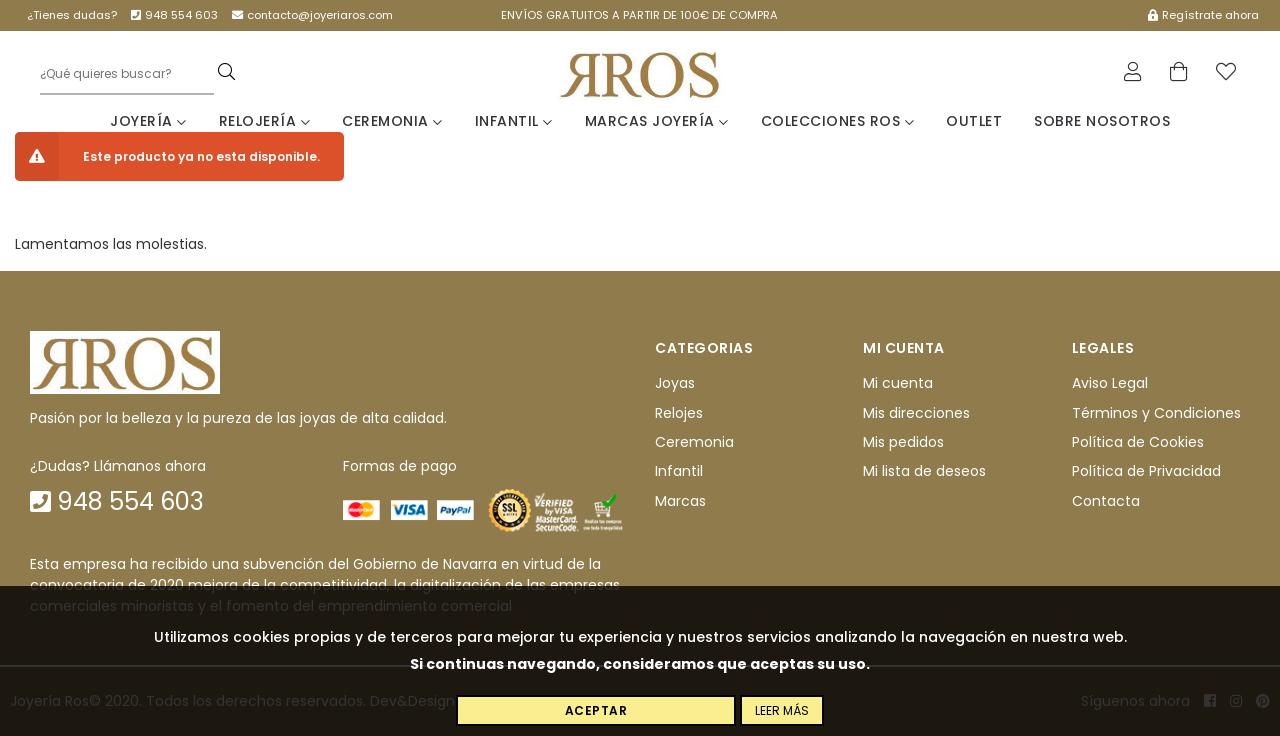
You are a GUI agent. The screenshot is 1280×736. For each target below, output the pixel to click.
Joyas (675, 383)
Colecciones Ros (838, 121)
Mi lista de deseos (924, 471)
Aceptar (596, 710)
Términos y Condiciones (1156, 413)
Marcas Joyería (657, 121)
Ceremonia (392, 121)
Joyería (148, 121)
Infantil (514, 121)
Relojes (679, 413)
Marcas (680, 501)
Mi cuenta (898, 383)
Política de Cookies (1138, 442)
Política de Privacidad (1146, 471)
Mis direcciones (916, 413)
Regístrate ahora (1203, 15)
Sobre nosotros (1102, 121)
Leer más (782, 710)
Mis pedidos (903, 442)
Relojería (265, 121)
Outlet (974, 121)
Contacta (1106, 501)
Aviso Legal (1110, 383)
